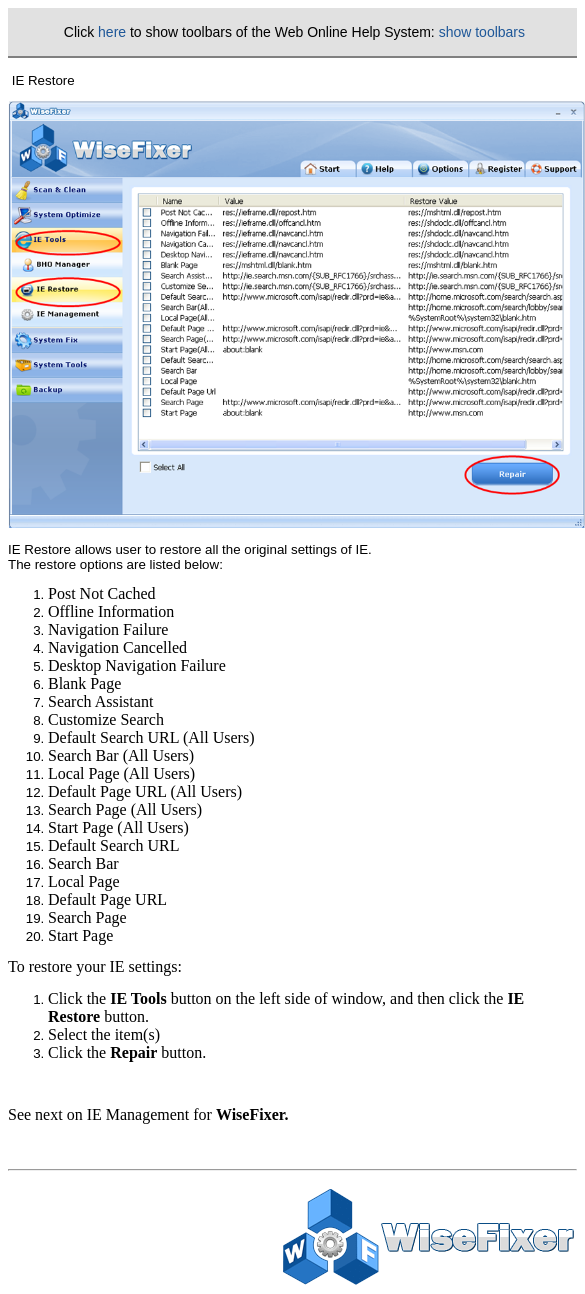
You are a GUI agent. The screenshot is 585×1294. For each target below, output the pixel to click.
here (112, 32)
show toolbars (482, 32)
